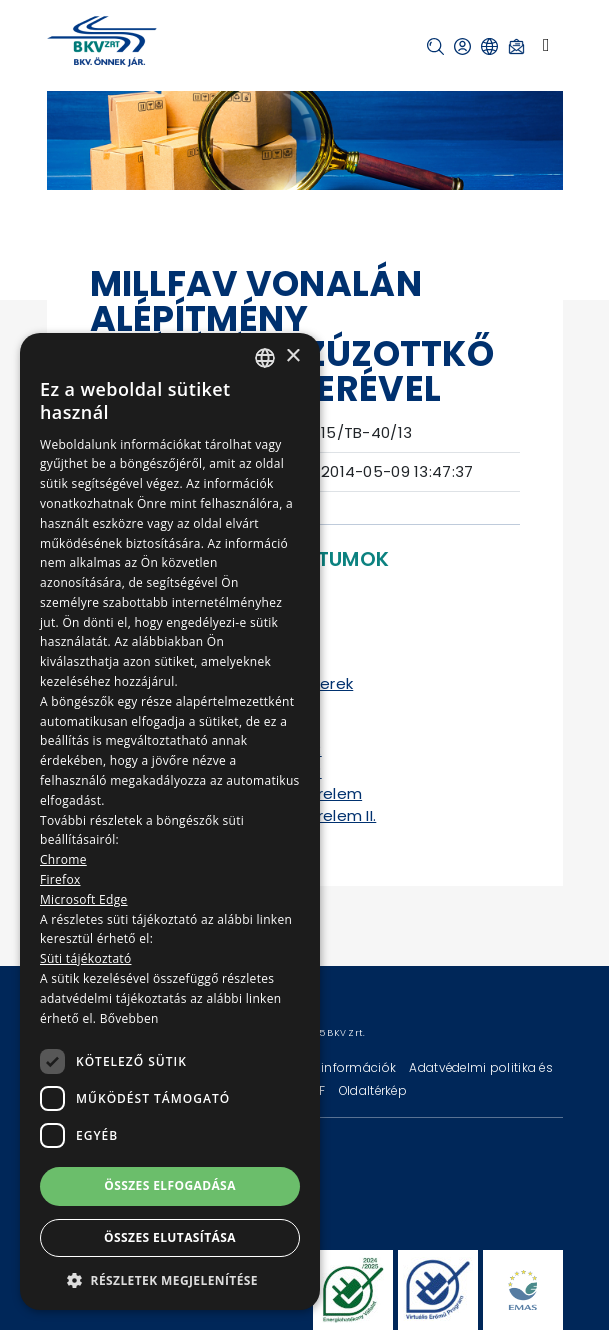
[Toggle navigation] (546, 45)
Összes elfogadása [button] (170, 1185)
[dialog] (170, 821)
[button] (435, 46)
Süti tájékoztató (85, 958)
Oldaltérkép (373, 1090)
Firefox (60, 879)
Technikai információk (329, 1067)
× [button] (292, 356)
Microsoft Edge (84, 899)
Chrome (63, 859)
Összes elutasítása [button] (170, 1237)
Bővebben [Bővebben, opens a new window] (129, 1018)
